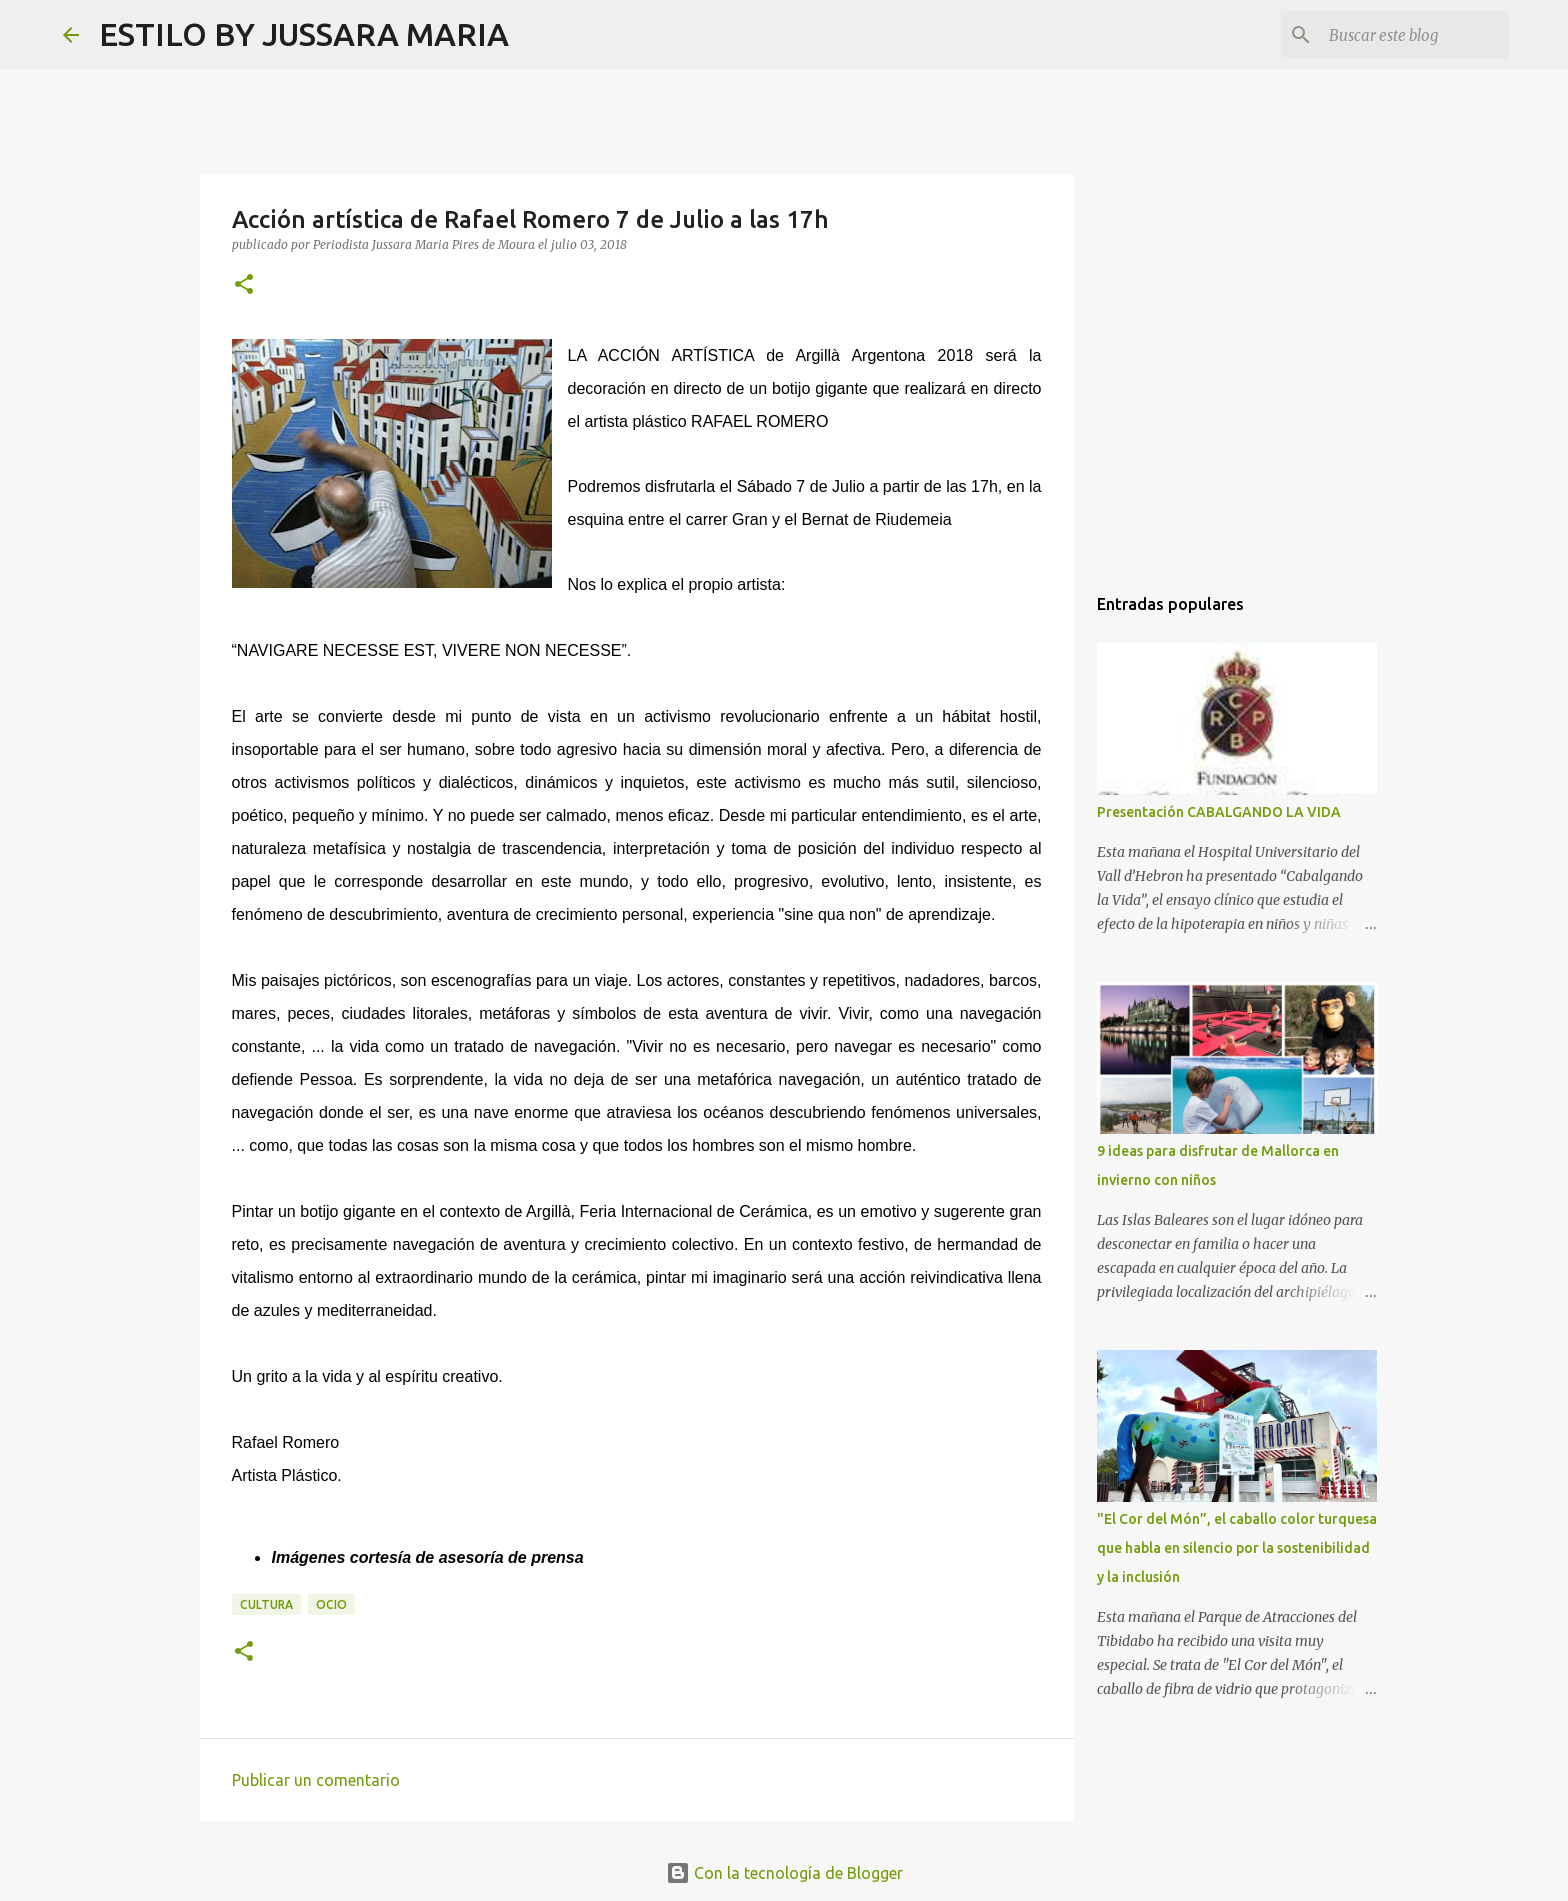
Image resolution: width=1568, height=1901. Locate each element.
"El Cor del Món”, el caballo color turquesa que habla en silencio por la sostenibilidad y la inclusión (1237, 1548)
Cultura (266, 1604)
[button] (244, 285)
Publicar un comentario (316, 1780)
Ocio (331, 1604)
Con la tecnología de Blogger (784, 1873)
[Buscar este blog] (1404, 35)
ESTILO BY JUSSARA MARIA (304, 34)
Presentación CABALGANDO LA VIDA (1219, 812)
